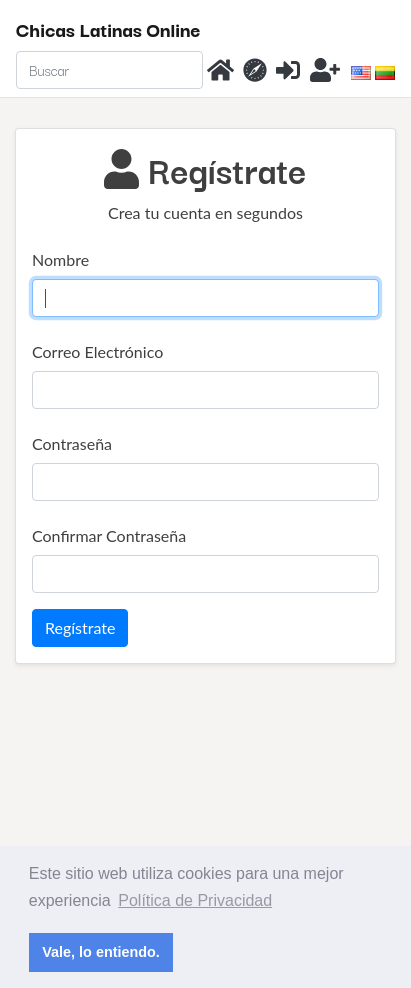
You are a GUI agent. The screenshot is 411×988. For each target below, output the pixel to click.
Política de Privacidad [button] (195, 900)
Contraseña (72, 443)
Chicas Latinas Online (108, 29)
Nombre (60, 259)
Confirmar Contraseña (109, 535)
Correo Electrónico (97, 351)
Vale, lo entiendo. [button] (101, 952)
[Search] (109, 70)
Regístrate (80, 627)
